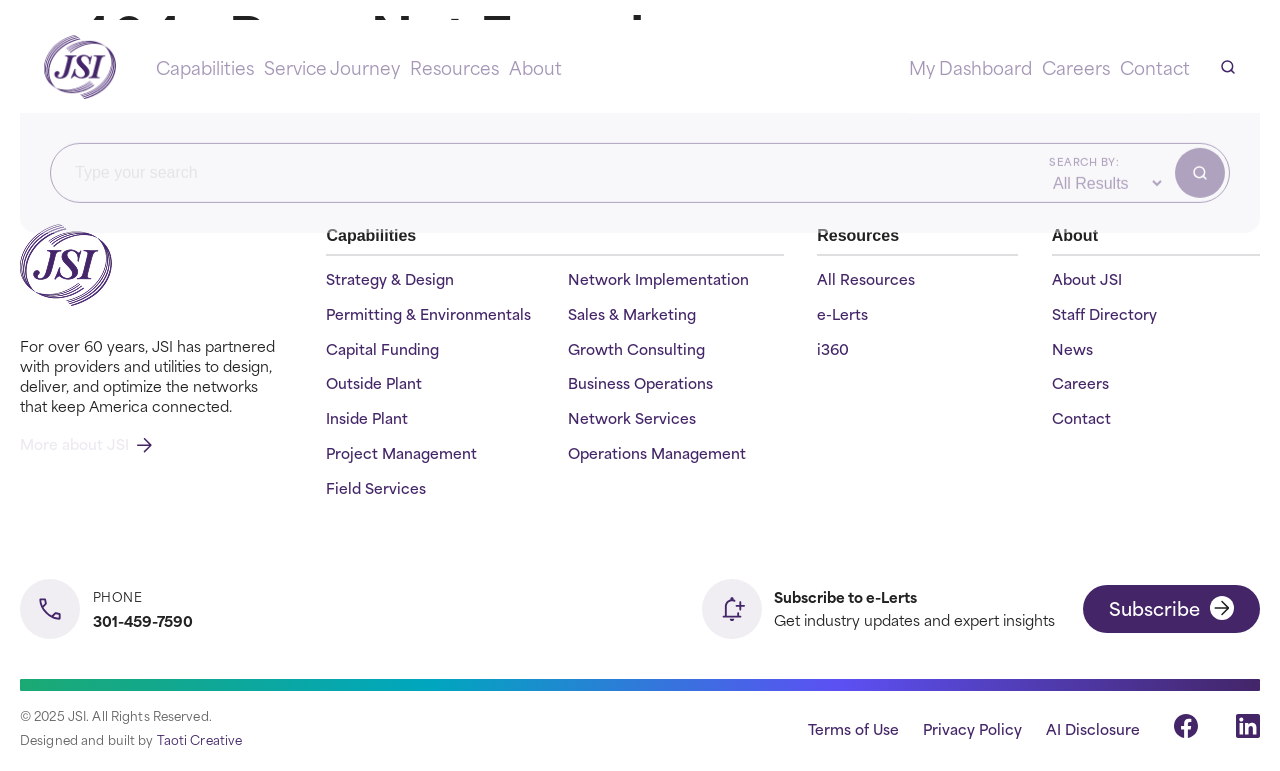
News (1072, 349)
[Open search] (1228, 67)
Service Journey (332, 67)
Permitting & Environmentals (428, 314)
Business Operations (640, 383)
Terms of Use (853, 728)
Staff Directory (1104, 314)
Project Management (401, 453)
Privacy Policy (972, 728)
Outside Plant (374, 383)
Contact (1155, 67)
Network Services (632, 418)
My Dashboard (970, 67)
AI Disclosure (1093, 728)
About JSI (1087, 279)
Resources (454, 67)
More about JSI (86, 443)
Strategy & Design (390, 279)
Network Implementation (658, 279)
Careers (1076, 67)
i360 (833, 349)
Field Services (376, 488)
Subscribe (1171, 607)
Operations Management (657, 453)
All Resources (866, 279)
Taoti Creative (200, 739)
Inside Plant (367, 418)
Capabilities (205, 67)
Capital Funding (382, 349)
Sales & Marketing (632, 314)
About (535, 67)
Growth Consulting (636, 349)
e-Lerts (842, 314)
